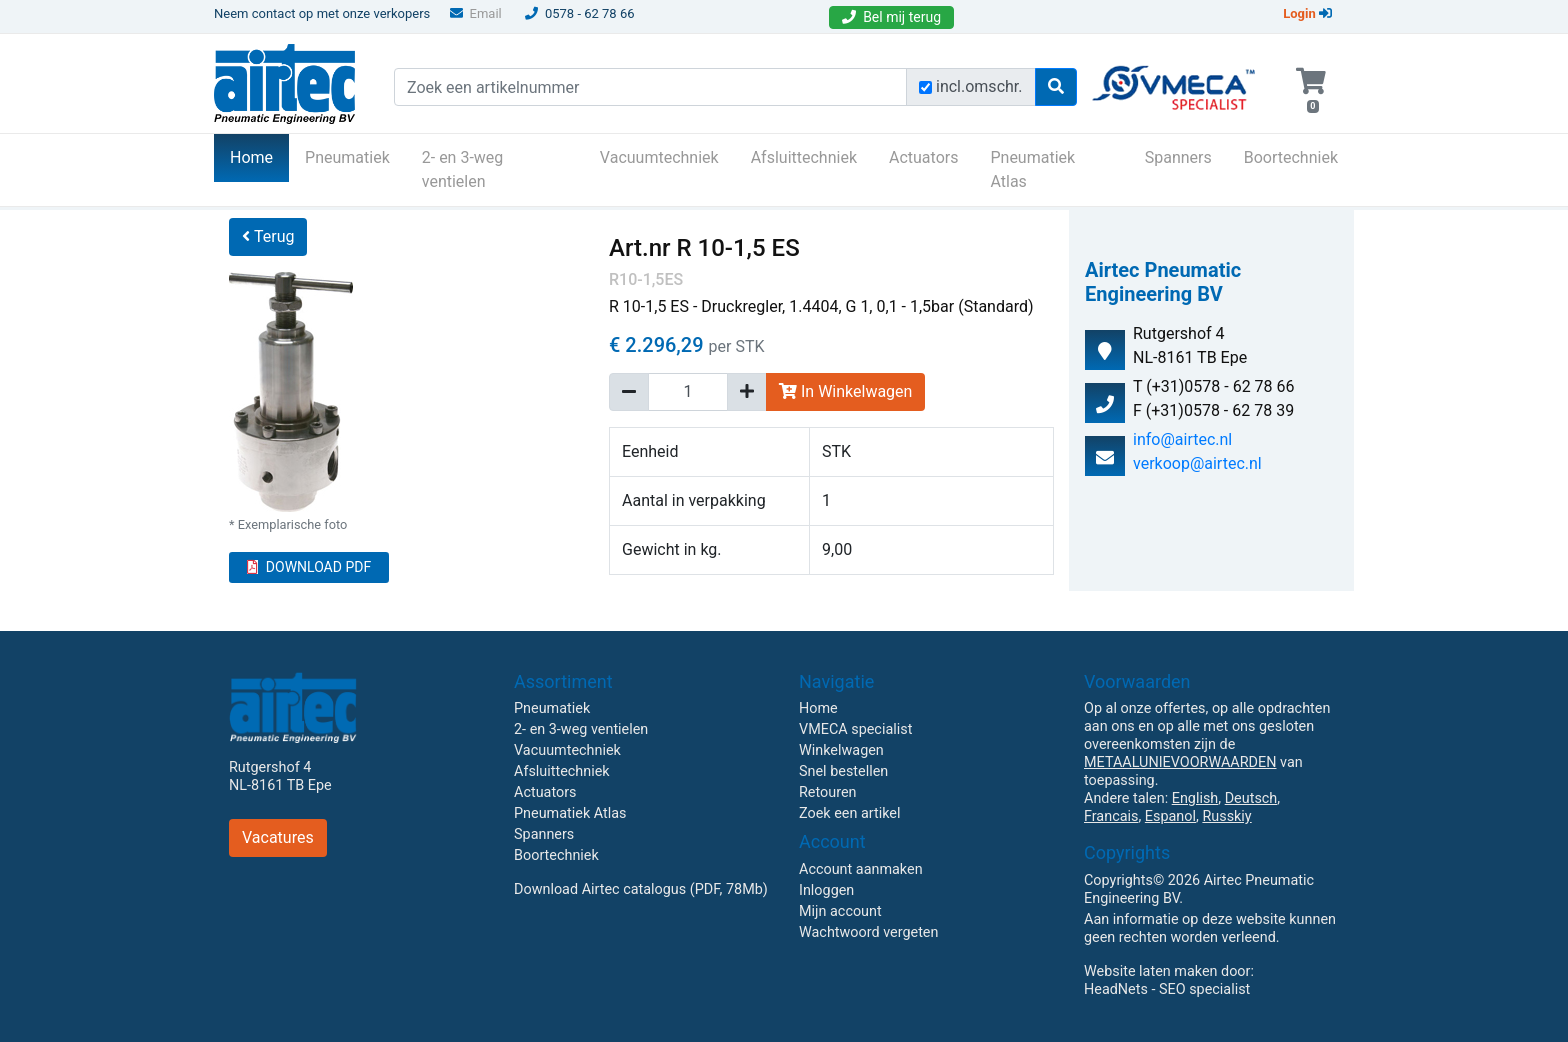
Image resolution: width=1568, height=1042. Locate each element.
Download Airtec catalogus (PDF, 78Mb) (641, 889)
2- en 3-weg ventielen (463, 169)
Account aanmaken (861, 869)
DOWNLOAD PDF (309, 567)
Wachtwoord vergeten (868, 932)
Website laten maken (1150, 971)
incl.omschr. (979, 86)
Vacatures (278, 837)
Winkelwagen (841, 750)
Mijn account (840, 911)
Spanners (1178, 157)
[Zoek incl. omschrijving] (925, 87)
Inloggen (826, 890)
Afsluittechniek (804, 157)
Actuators (923, 157)
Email (476, 13)
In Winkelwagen (845, 391)
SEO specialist (1204, 989)
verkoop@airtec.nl (1197, 463)
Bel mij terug (891, 17)
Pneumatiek (347, 157)
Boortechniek (1291, 157)
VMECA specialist (855, 729)
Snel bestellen (843, 771)
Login (1307, 13)
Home (259, 156)
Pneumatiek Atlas (1032, 169)
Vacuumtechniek (659, 157)
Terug (268, 236)
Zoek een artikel (850, 813)
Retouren (828, 792)
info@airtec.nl (1182, 439)
